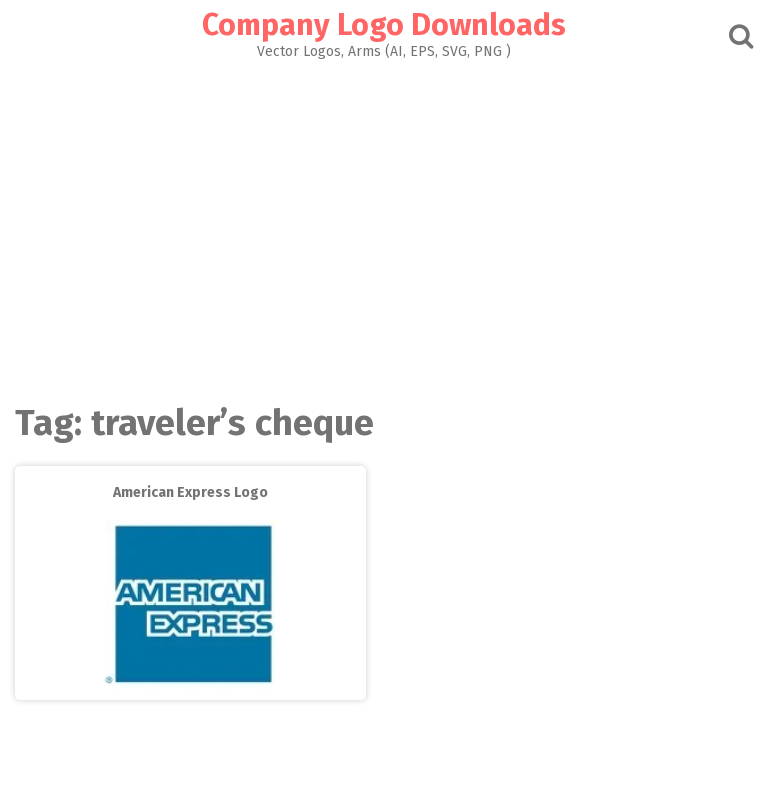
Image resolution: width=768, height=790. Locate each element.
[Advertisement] (384, 226)
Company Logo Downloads (384, 25)
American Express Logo (190, 492)
